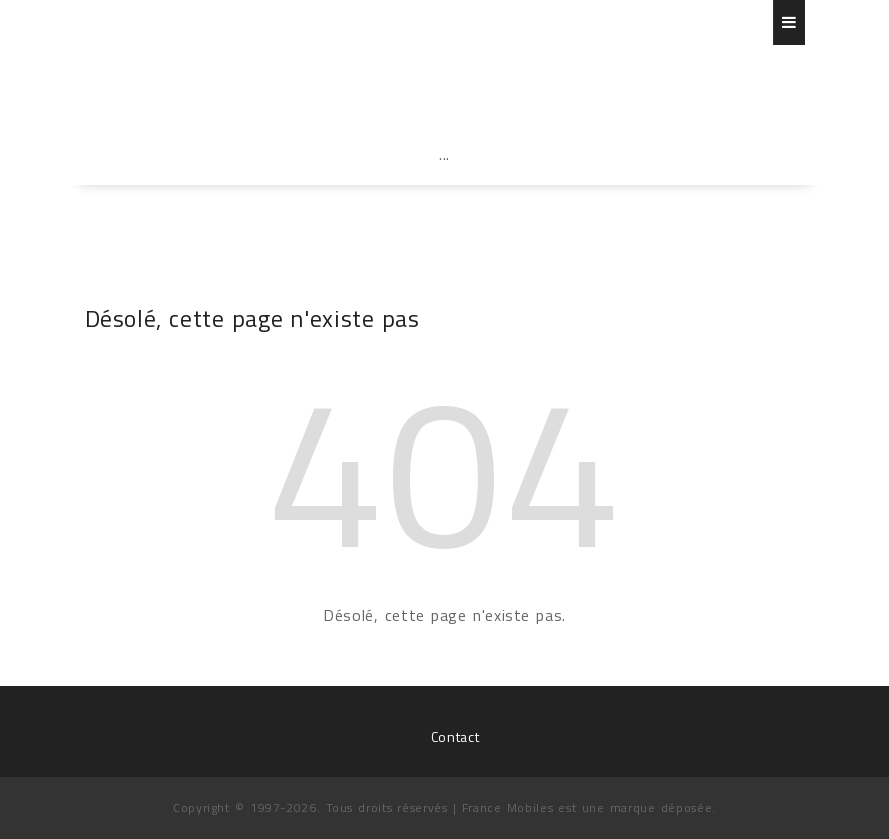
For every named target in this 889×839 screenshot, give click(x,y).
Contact (455, 736)
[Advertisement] (445, 198)
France (202, 75)
